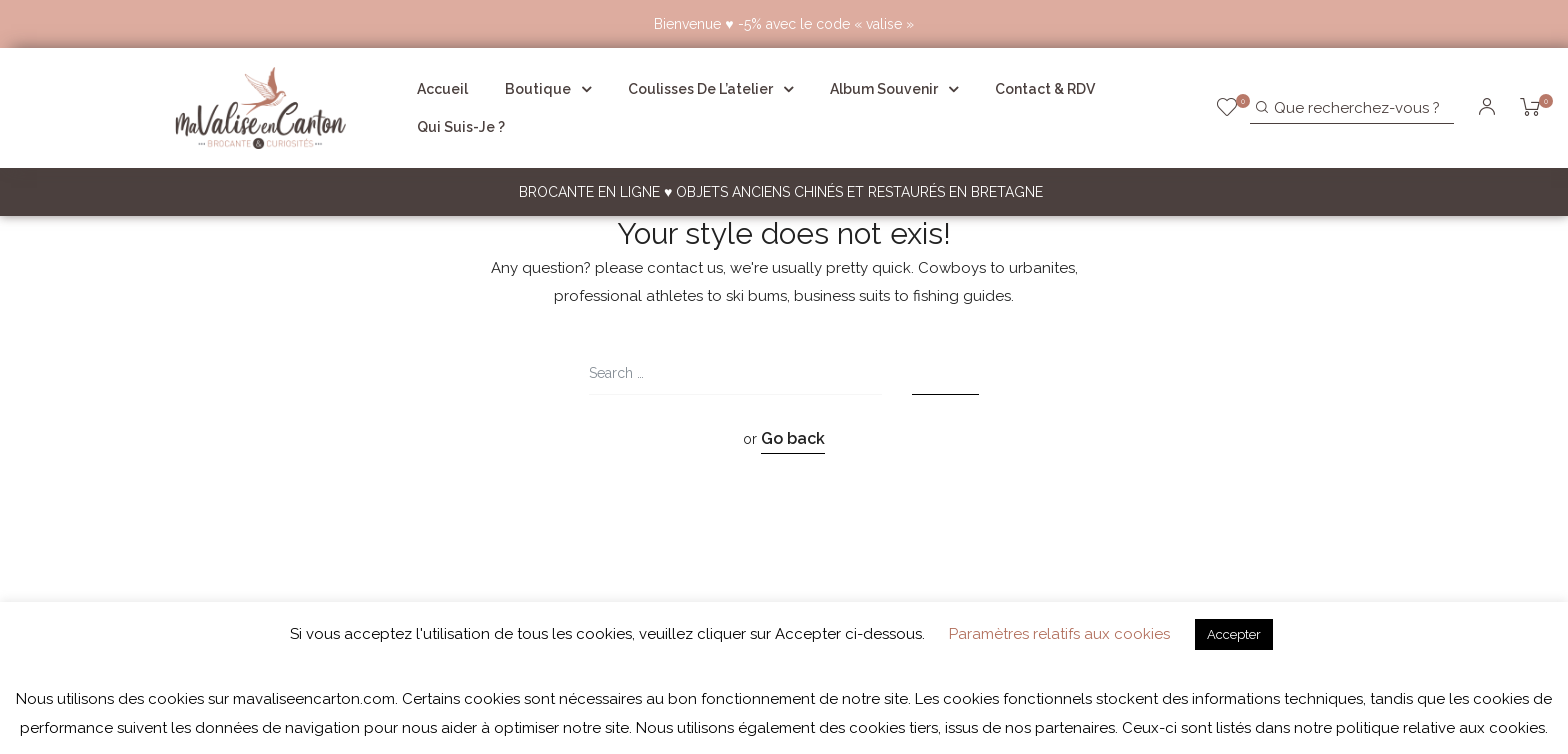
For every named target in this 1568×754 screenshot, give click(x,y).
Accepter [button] (1234, 634)
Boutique (548, 89)
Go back (793, 438)
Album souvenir (894, 89)
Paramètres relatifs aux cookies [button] (1059, 634)
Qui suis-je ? (461, 127)
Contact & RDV (1045, 89)
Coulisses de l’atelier (710, 89)
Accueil (442, 89)
